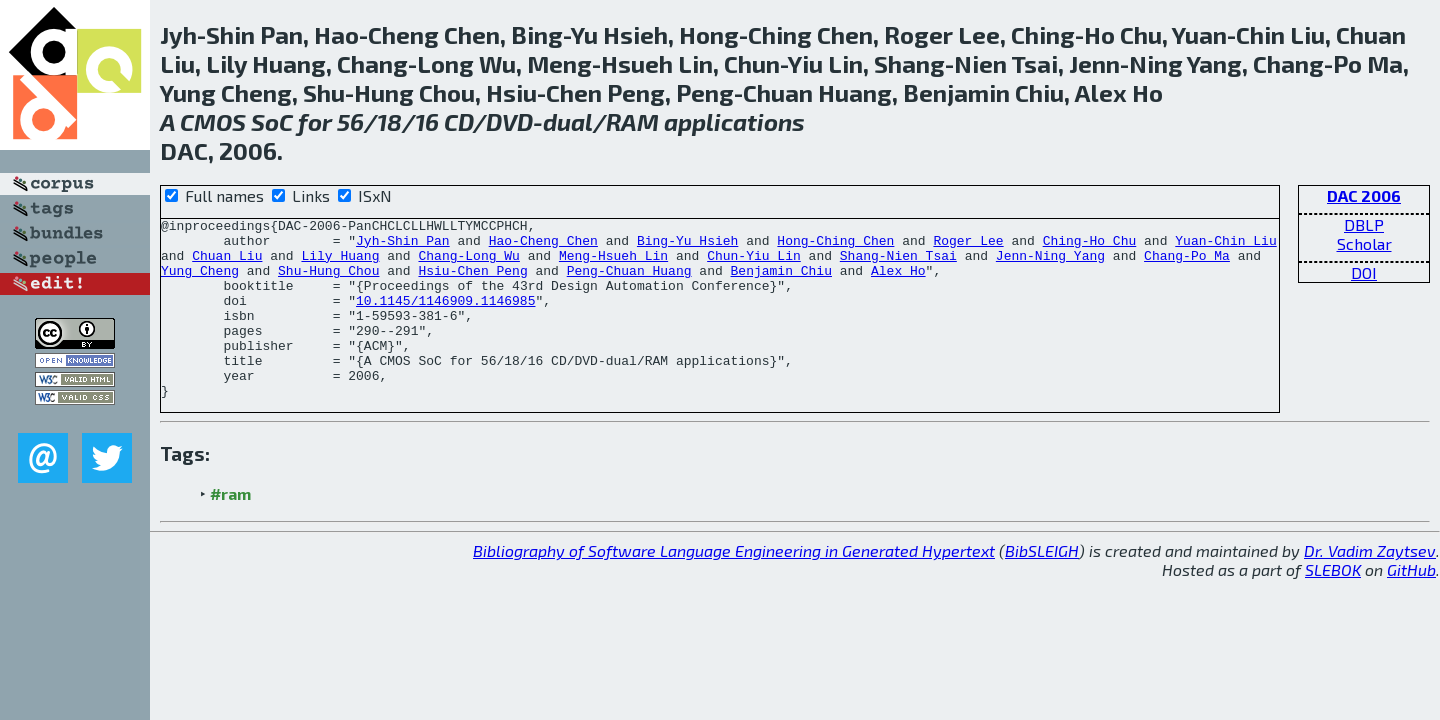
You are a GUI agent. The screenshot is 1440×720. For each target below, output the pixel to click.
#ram (230, 529)
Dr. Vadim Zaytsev (1370, 586)
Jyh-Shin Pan (403, 246)
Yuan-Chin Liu (1225, 246)
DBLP (1364, 224)
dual (568, 121)
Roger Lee (968, 246)
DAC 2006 (1364, 195)
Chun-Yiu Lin (754, 264)
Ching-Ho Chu (1090, 246)
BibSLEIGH (1042, 586)
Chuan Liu (227, 264)
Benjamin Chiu (781, 282)
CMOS (213, 121)
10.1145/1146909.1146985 (445, 318)
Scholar (1364, 243)
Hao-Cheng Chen (543, 246)
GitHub (1411, 605)
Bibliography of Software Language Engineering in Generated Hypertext (734, 586)
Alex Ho (898, 282)
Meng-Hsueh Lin (613, 264)
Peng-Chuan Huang (629, 282)
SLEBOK (1333, 605)
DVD (509, 121)
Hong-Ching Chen (835, 246)
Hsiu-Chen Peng (472, 282)
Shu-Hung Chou (328, 282)
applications (734, 121)
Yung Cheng (200, 282)
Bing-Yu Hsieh (687, 246)
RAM (632, 121)
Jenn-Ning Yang (1050, 264)
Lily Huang (340, 264)
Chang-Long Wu (468, 264)
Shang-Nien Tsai (898, 264)
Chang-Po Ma (1187, 264)
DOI (1364, 272)
